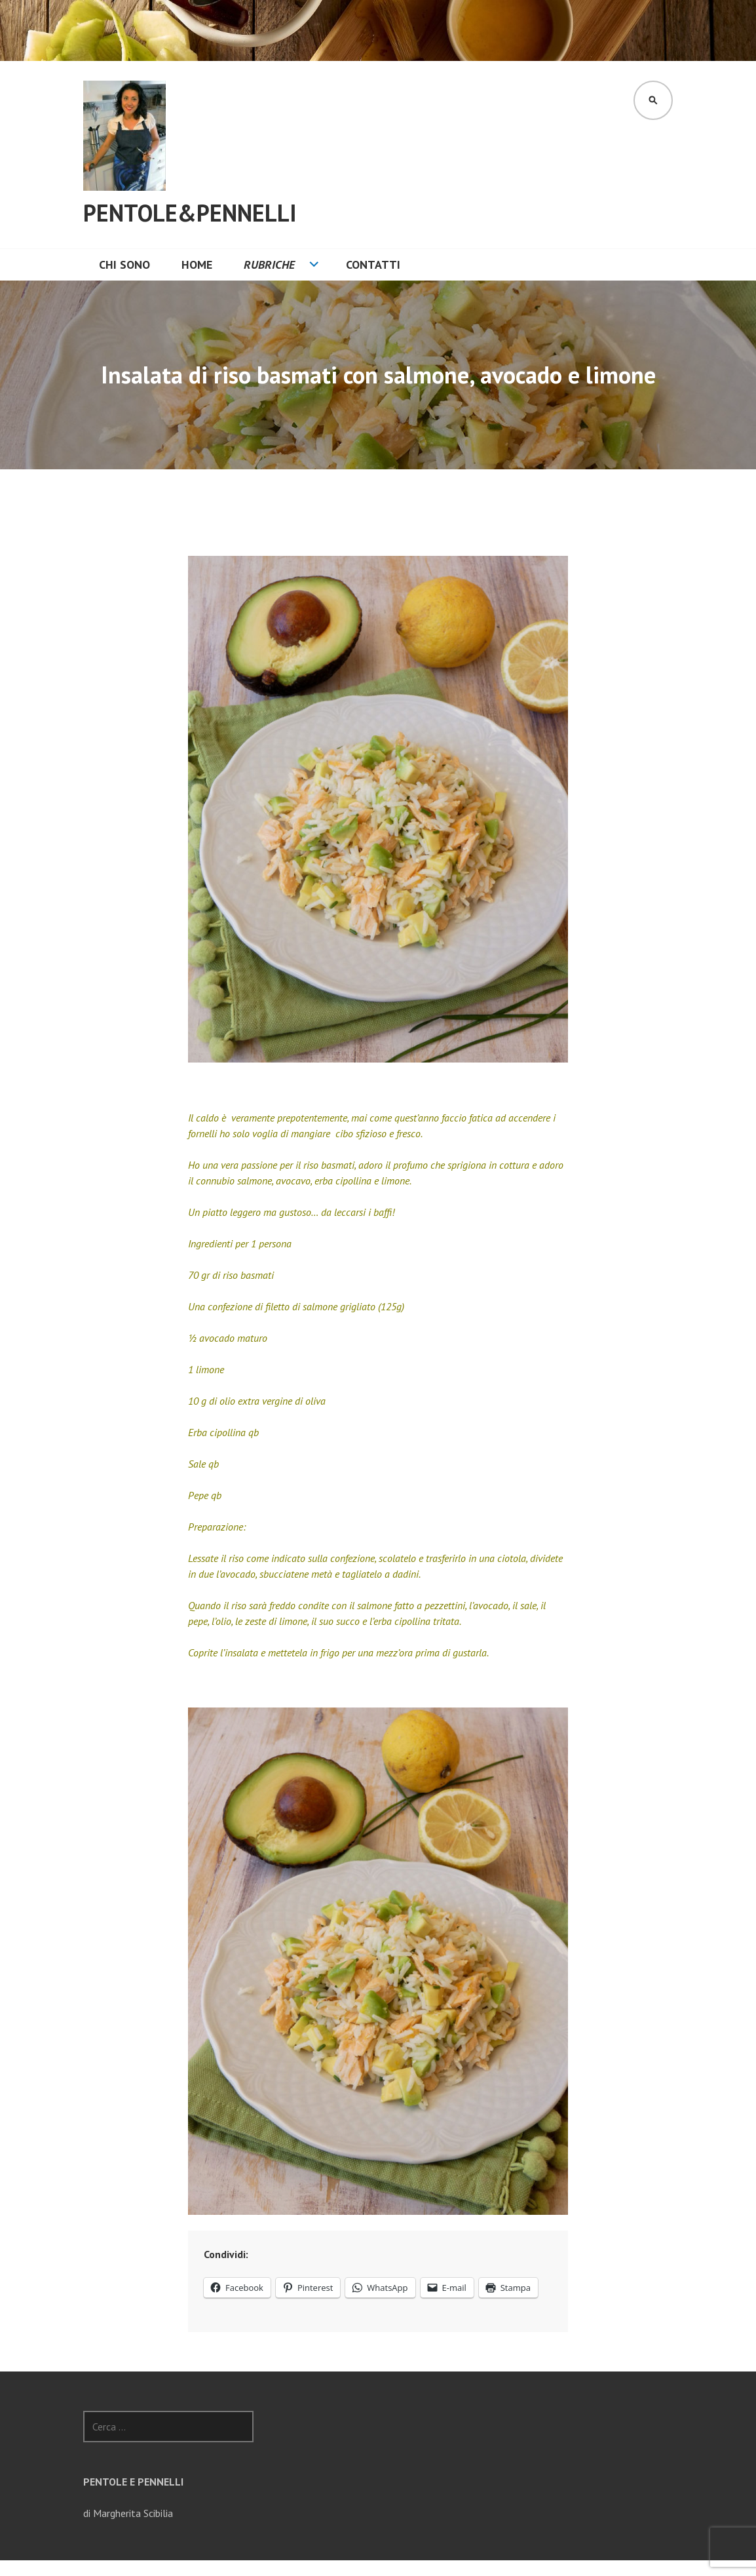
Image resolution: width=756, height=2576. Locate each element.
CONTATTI (373, 264)
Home (196, 264)
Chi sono (124, 264)
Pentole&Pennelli (190, 212)
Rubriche (269, 264)
